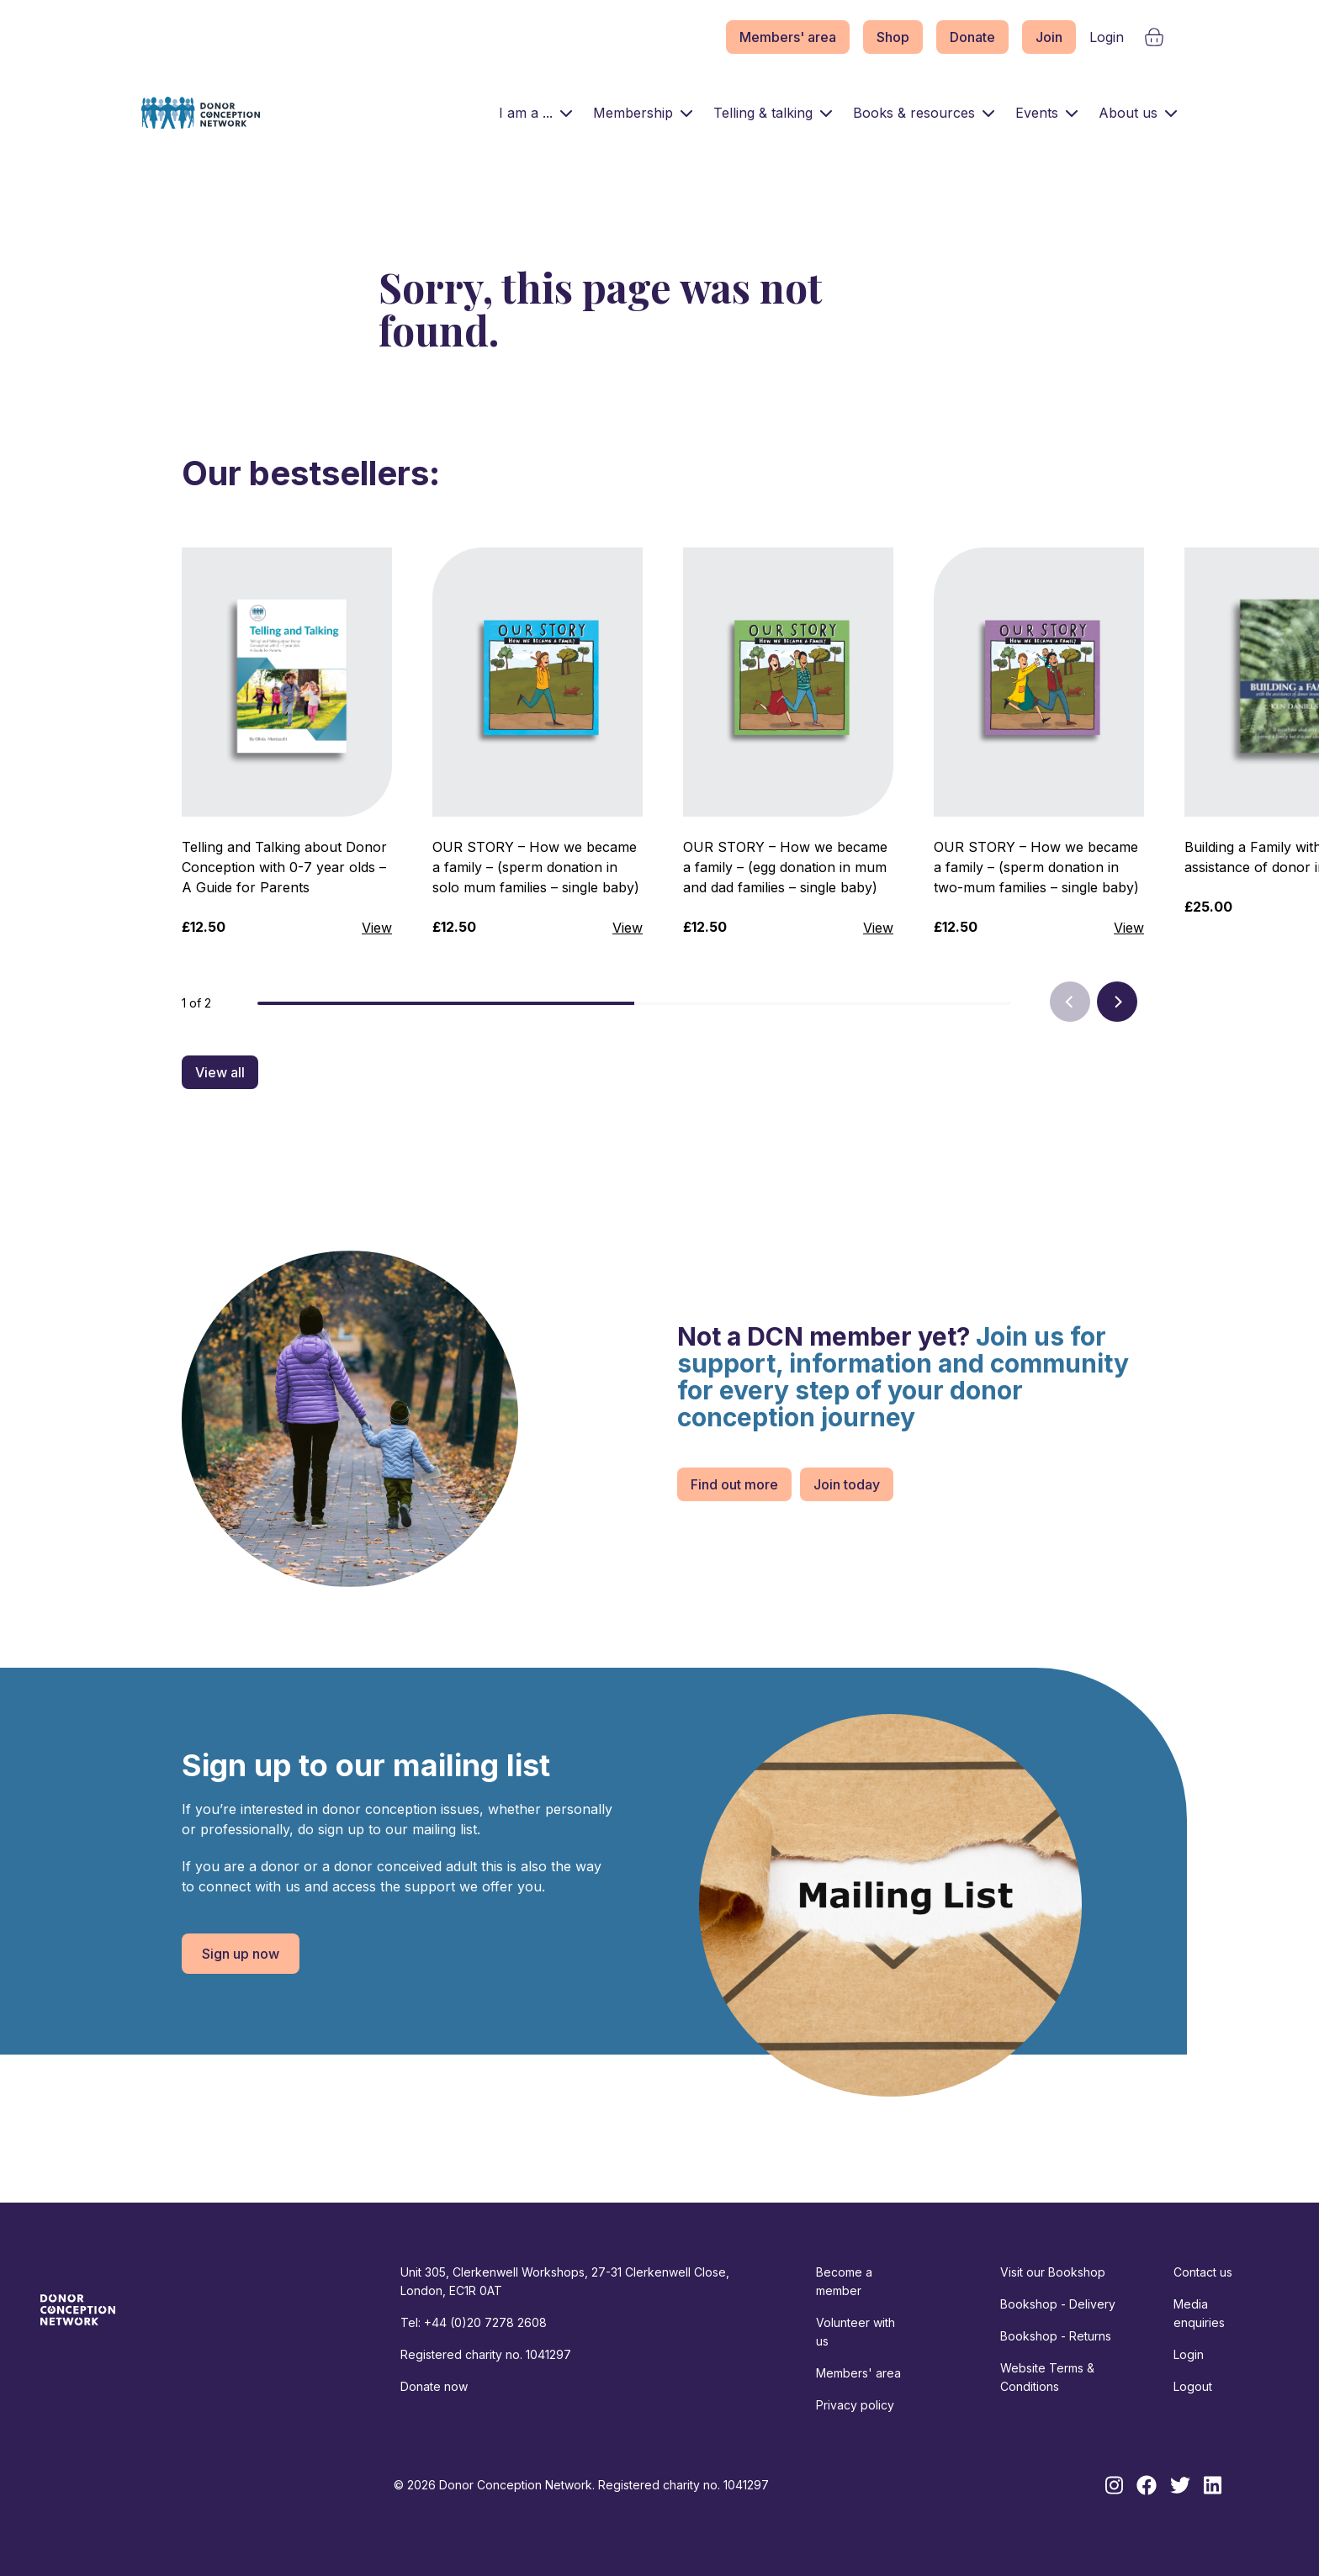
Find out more (734, 1484)
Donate (972, 37)
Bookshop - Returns (1055, 2336)
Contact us (1202, 2272)
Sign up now (240, 1953)
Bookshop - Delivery (1057, 2304)
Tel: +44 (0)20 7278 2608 (473, 2322)
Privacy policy (855, 2405)
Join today (846, 1484)
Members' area (787, 37)
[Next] (1117, 1001)
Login (1106, 37)
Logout (1192, 2386)
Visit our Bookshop (1052, 2272)
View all (220, 1072)
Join (1049, 37)
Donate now (434, 2386)
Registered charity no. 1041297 (485, 2354)
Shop (893, 37)
